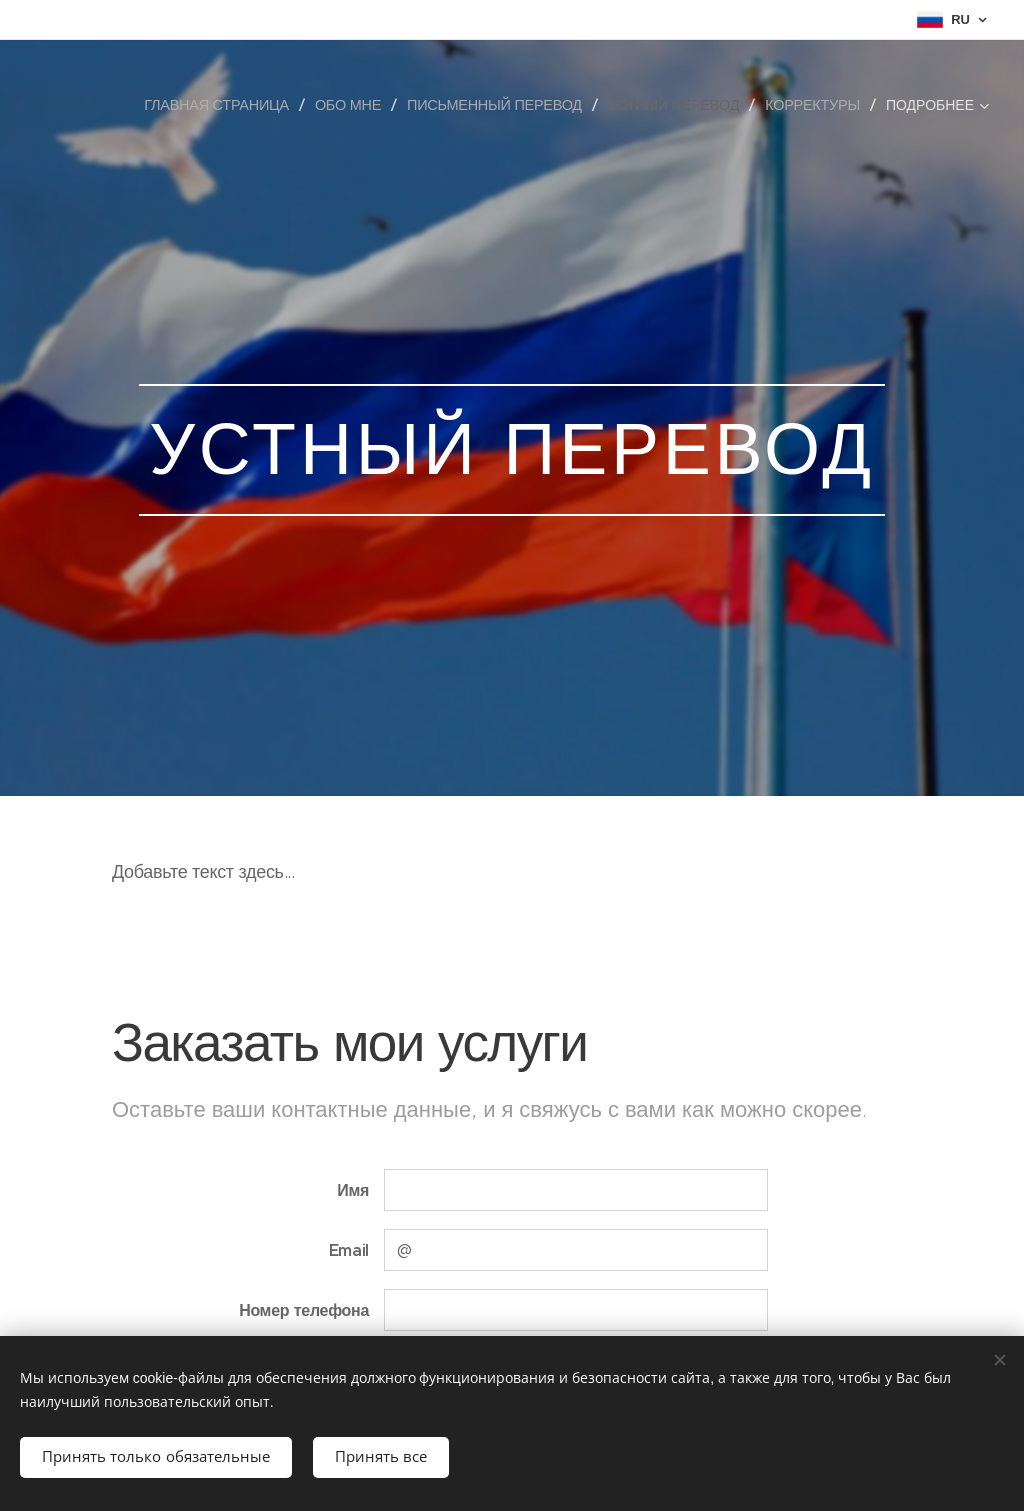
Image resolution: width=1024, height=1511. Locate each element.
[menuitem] (224, 105)
